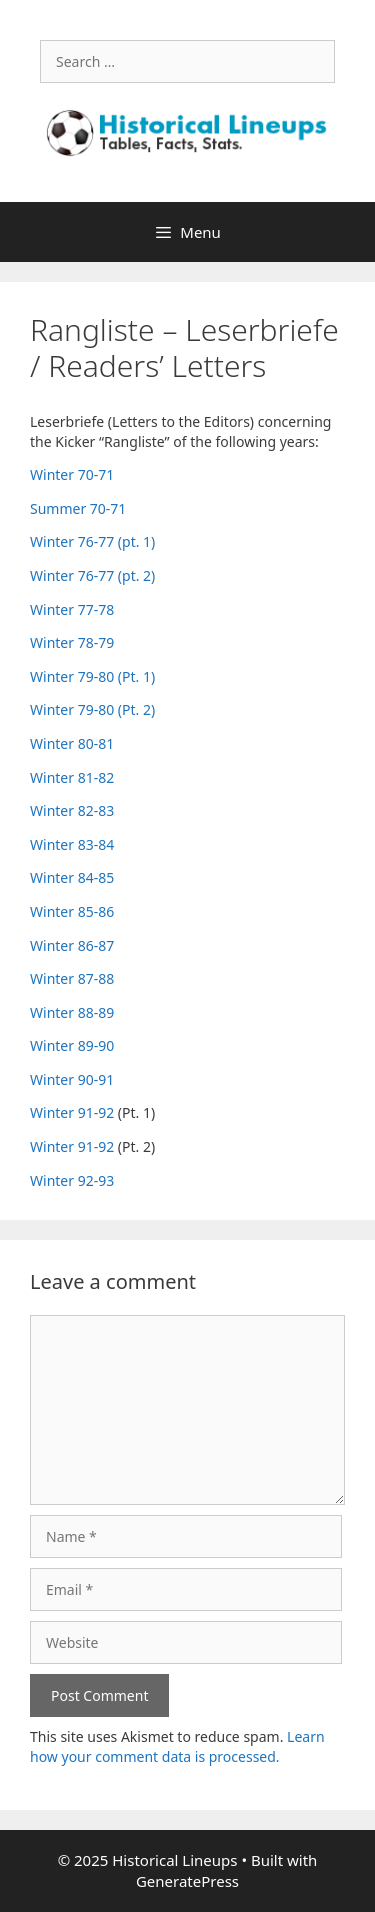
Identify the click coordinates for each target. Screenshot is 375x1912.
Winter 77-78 (72, 609)
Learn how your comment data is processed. (177, 1746)
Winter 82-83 (72, 810)
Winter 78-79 (72, 642)
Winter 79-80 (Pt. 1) (92, 676)
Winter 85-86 (72, 911)
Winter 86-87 (72, 945)
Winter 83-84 (72, 844)
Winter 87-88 (72, 978)
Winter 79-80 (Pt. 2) (92, 709)
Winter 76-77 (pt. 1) (92, 541)
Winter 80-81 (72, 743)
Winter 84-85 (72, 877)
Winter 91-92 (72, 1112)
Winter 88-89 (72, 1012)
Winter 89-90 (72, 1045)
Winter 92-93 (72, 1180)
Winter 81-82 (72, 777)
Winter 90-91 (72, 1079)
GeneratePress (187, 1881)
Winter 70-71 (72, 474)
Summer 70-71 (78, 508)
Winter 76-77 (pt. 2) (92, 575)
